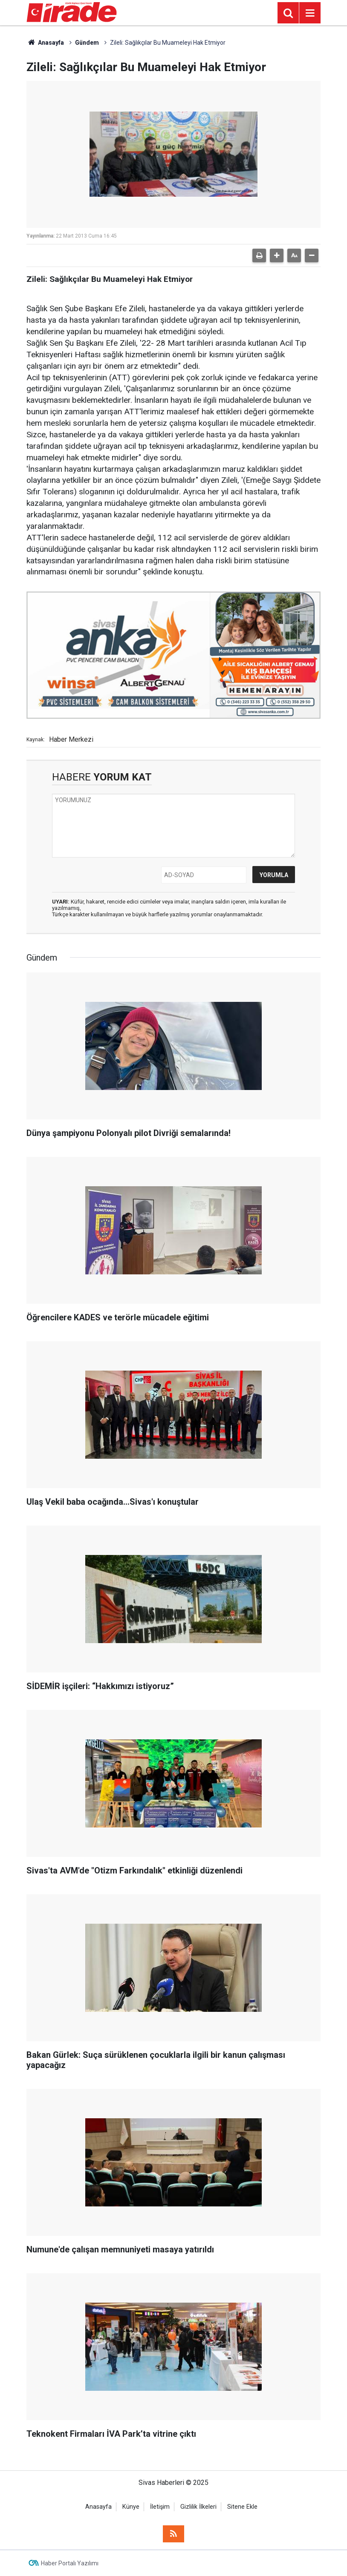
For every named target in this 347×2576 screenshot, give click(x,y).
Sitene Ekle (242, 2506)
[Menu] (310, 13)
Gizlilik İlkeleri (198, 2506)
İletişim (160, 2506)
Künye (130, 2506)
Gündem (87, 42)
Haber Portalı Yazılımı (69, 2563)
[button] (276, 255)
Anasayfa (45, 42)
